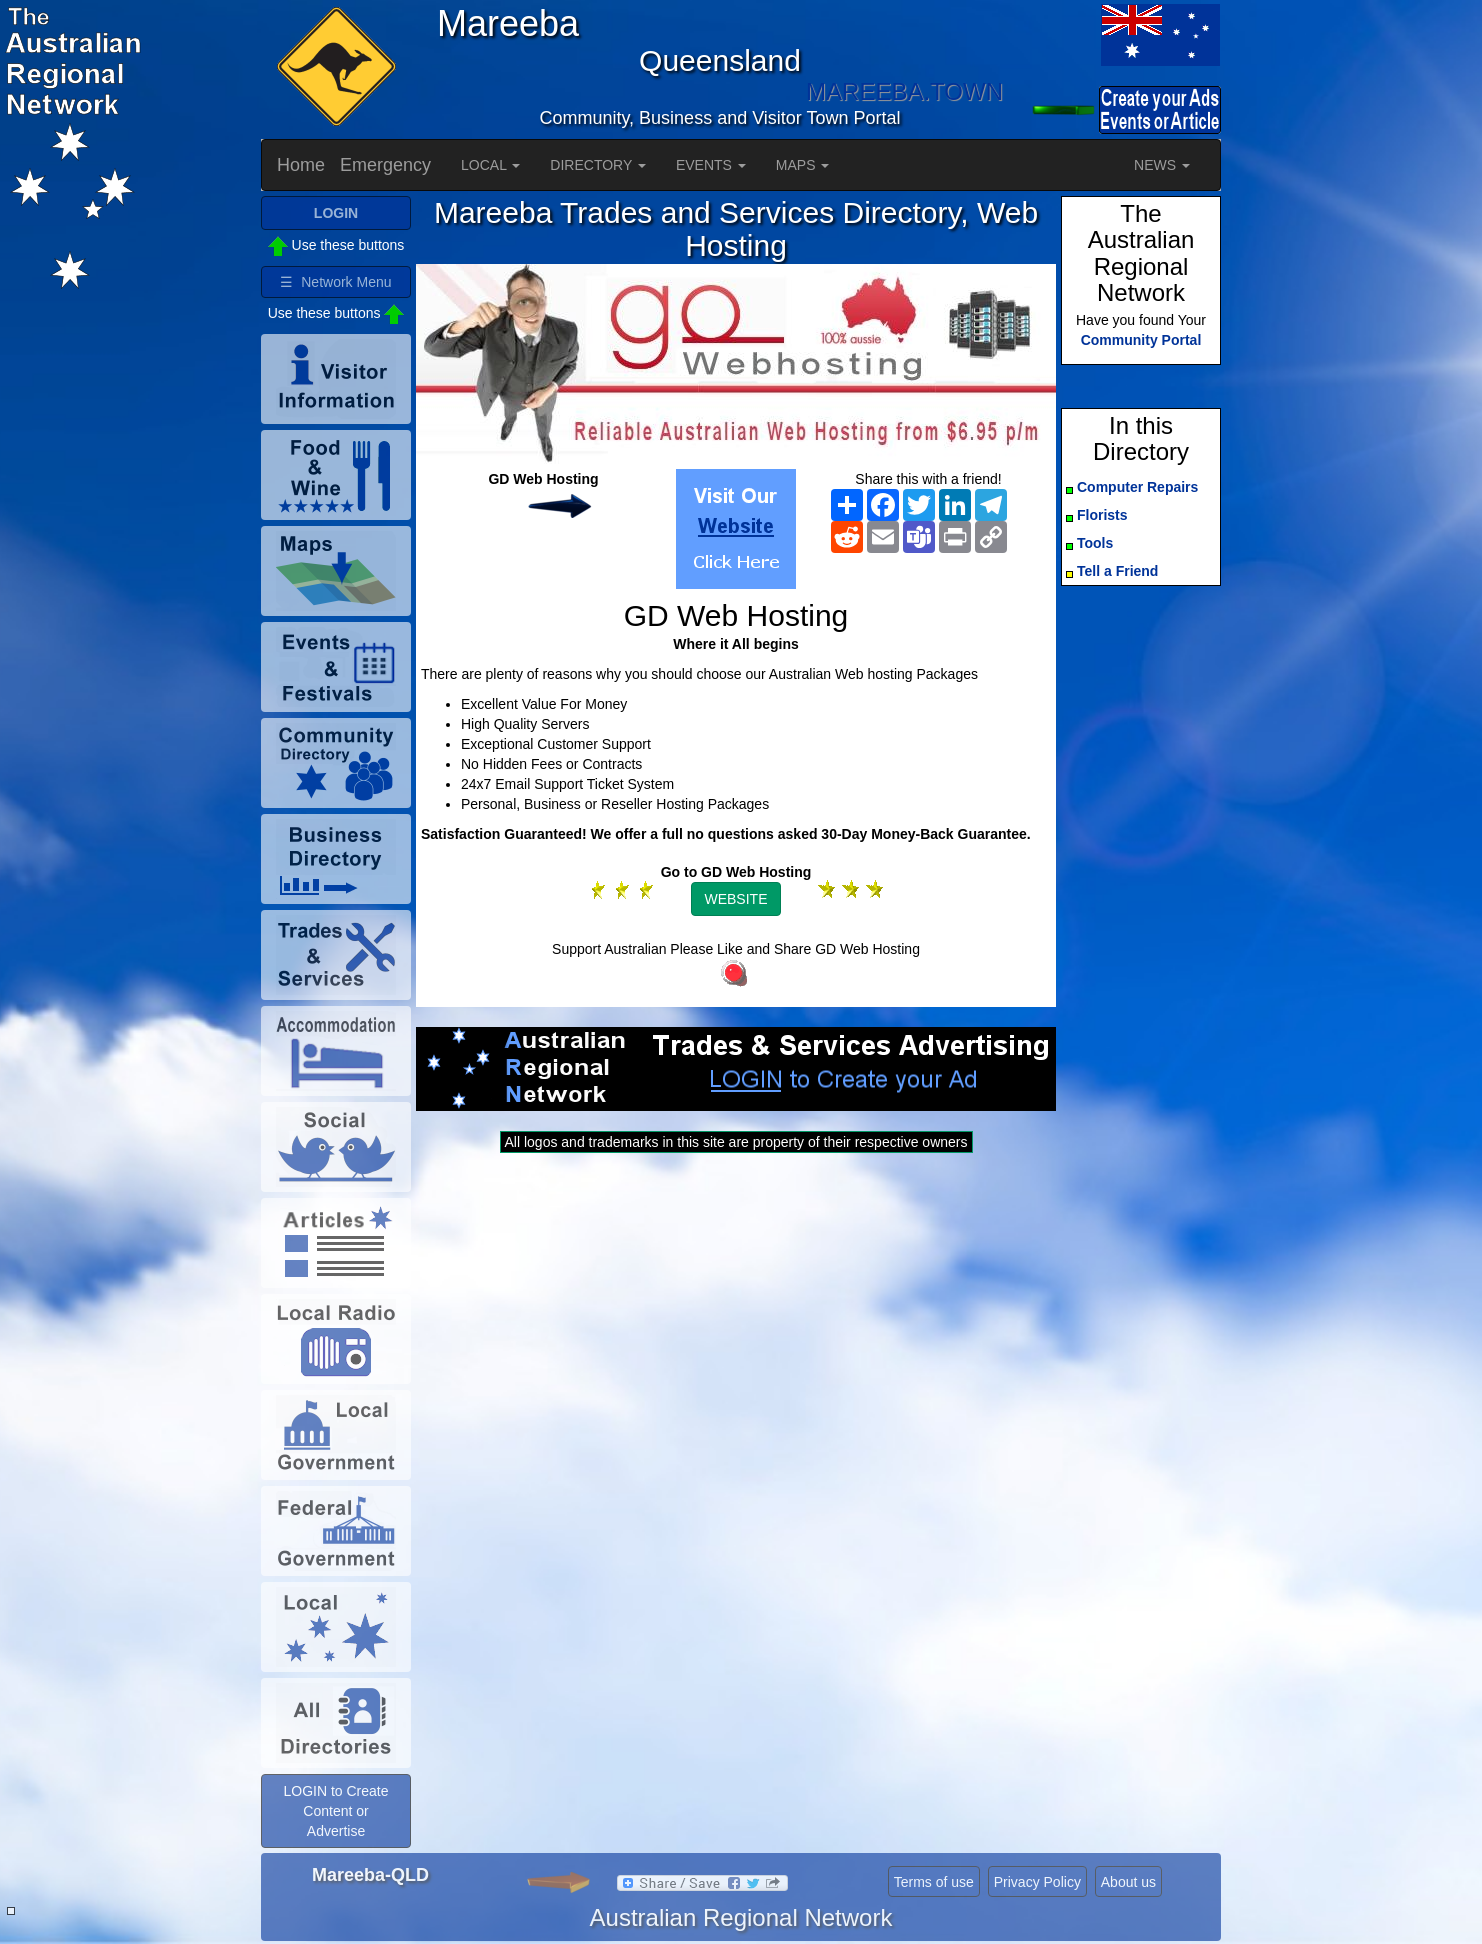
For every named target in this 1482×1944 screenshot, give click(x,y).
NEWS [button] (1162, 165)
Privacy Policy (1037, 1882)
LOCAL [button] (490, 165)
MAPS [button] (803, 165)
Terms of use (934, 1882)
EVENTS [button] (711, 165)
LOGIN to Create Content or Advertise (335, 1811)
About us (1128, 1882)
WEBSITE (735, 899)
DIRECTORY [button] (598, 165)
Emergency (385, 165)
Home (301, 165)
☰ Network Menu (335, 282)
